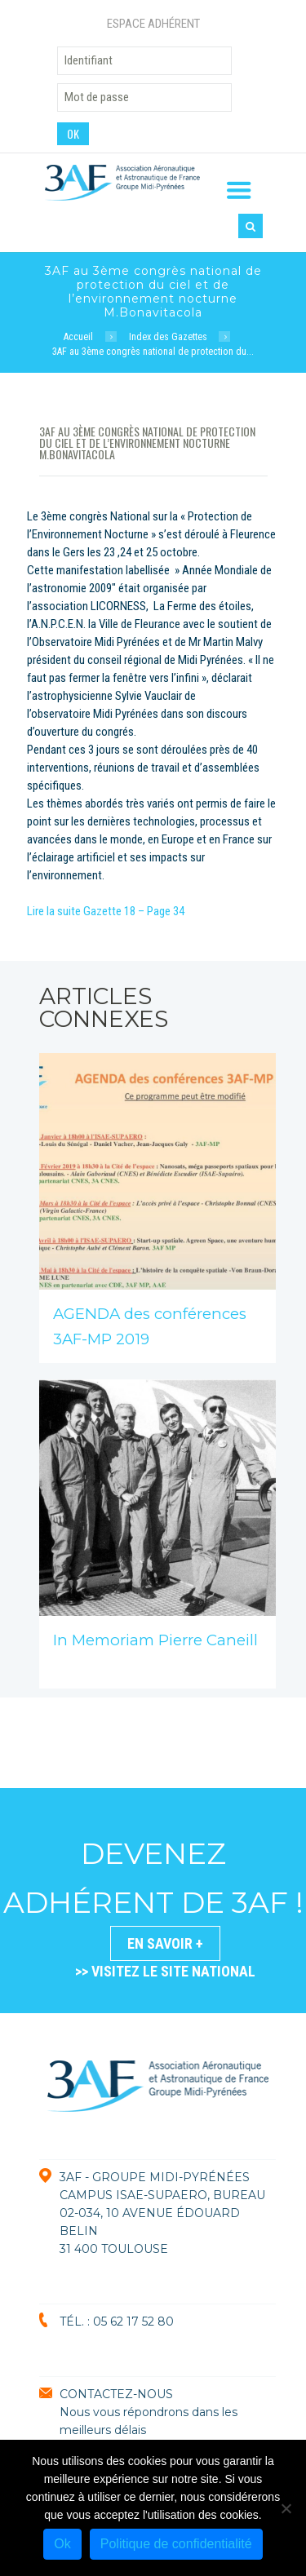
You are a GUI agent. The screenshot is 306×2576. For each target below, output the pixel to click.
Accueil (78, 337)
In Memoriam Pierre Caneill (155, 1640)
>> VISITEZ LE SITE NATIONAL (165, 1971)
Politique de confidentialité (176, 2544)
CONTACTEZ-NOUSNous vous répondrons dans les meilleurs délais (148, 2412)
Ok (62, 2544)
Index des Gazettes (168, 337)
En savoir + (165, 1943)
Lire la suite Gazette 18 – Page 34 (105, 911)
